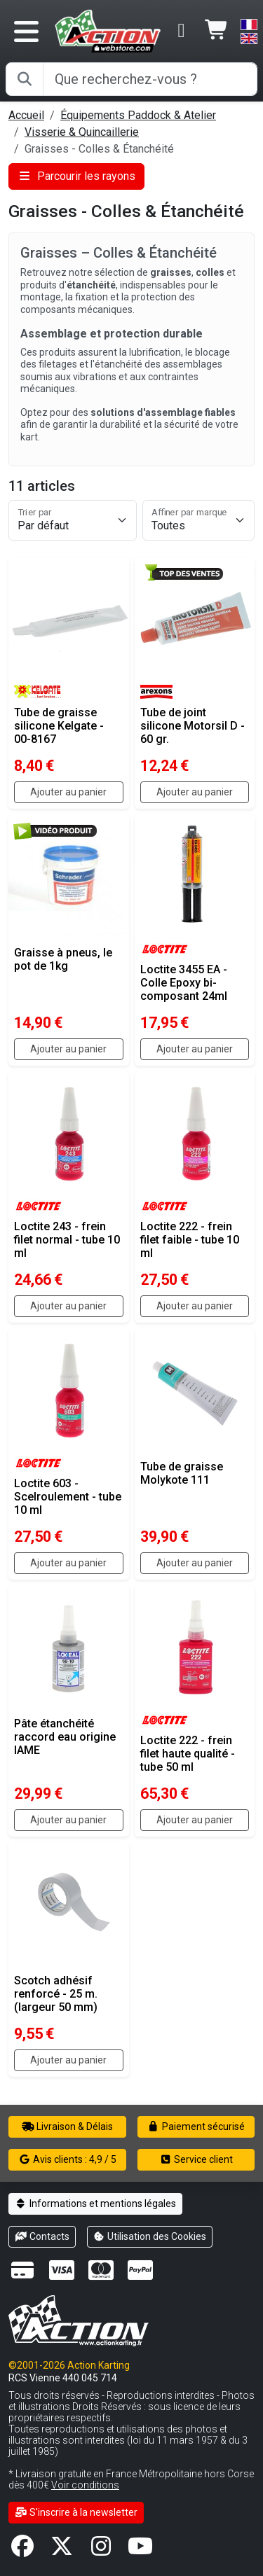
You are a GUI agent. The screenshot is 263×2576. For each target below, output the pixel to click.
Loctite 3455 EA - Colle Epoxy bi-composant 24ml (183, 983)
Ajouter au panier (68, 792)
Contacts (42, 2236)
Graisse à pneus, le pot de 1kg (63, 959)
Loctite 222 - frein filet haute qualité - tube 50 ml (187, 1754)
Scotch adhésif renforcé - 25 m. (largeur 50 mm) (55, 1994)
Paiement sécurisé (196, 2126)
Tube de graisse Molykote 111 (181, 1473)
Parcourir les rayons (76, 176)
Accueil (26, 115)
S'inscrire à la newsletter (76, 2512)
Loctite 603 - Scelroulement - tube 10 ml (67, 1497)
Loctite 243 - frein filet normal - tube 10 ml (67, 1240)
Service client (196, 2159)
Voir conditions (85, 2485)
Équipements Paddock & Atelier (138, 115)
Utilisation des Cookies (150, 2236)
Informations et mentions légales (95, 2203)
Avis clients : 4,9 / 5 (67, 2159)
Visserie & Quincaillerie (82, 132)
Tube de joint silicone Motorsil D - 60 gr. (192, 726)
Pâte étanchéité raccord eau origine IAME (65, 1737)
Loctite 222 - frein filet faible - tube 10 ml (189, 1240)
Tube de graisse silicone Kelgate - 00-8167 (59, 726)
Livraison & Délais (67, 2126)
